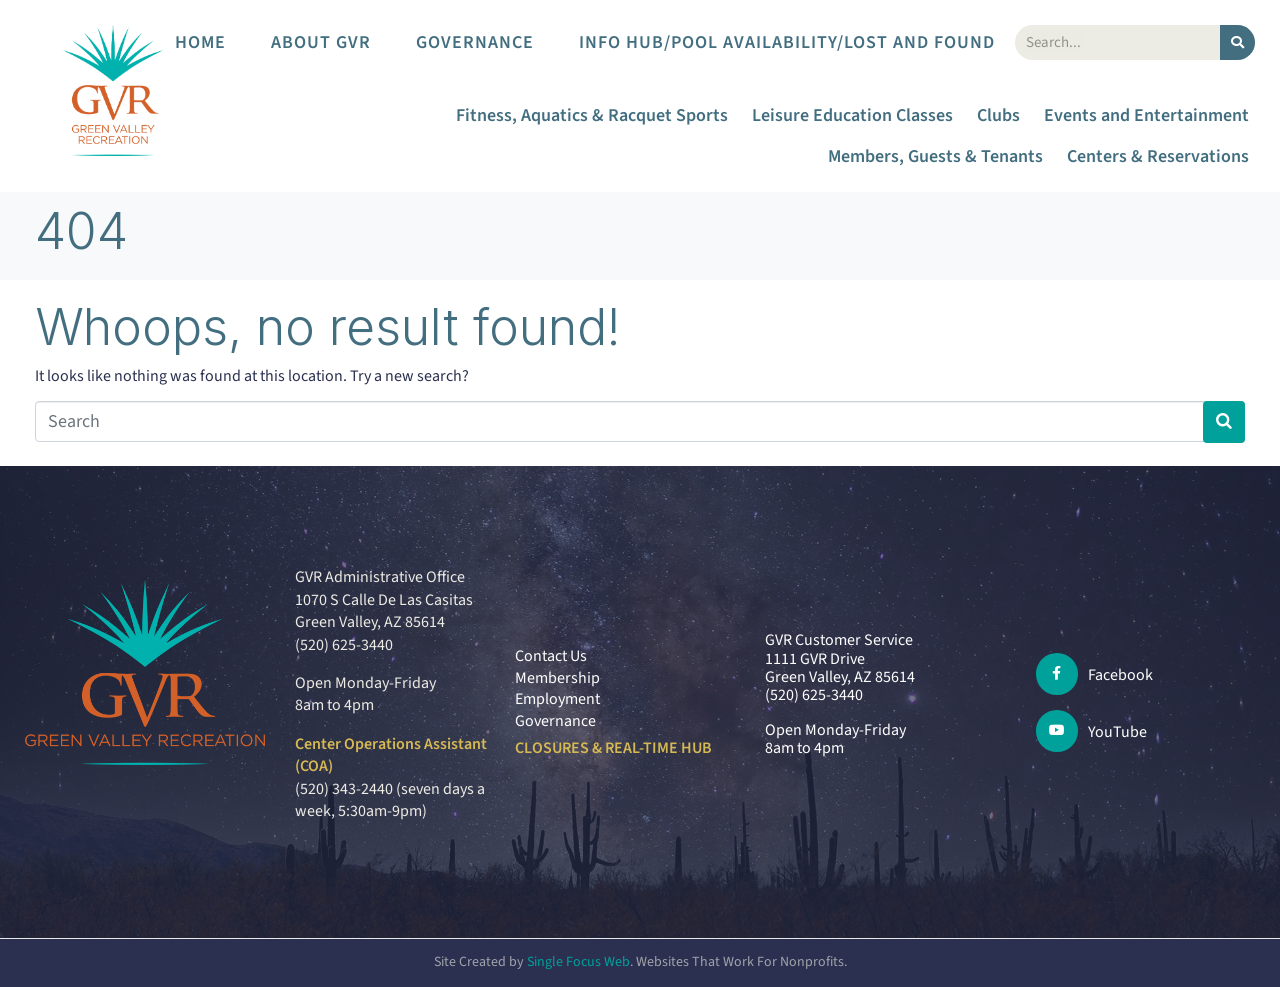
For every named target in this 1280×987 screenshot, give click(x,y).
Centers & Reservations (1158, 156)
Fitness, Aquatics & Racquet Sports (592, 115)
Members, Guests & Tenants (935, 156)
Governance (475, 42)
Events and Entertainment (1146, 115)
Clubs (998, 115)
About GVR (321, 42)
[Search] (1237, 42)
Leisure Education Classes (852, 115)
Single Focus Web (578, 962)
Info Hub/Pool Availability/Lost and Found (787, 42)
